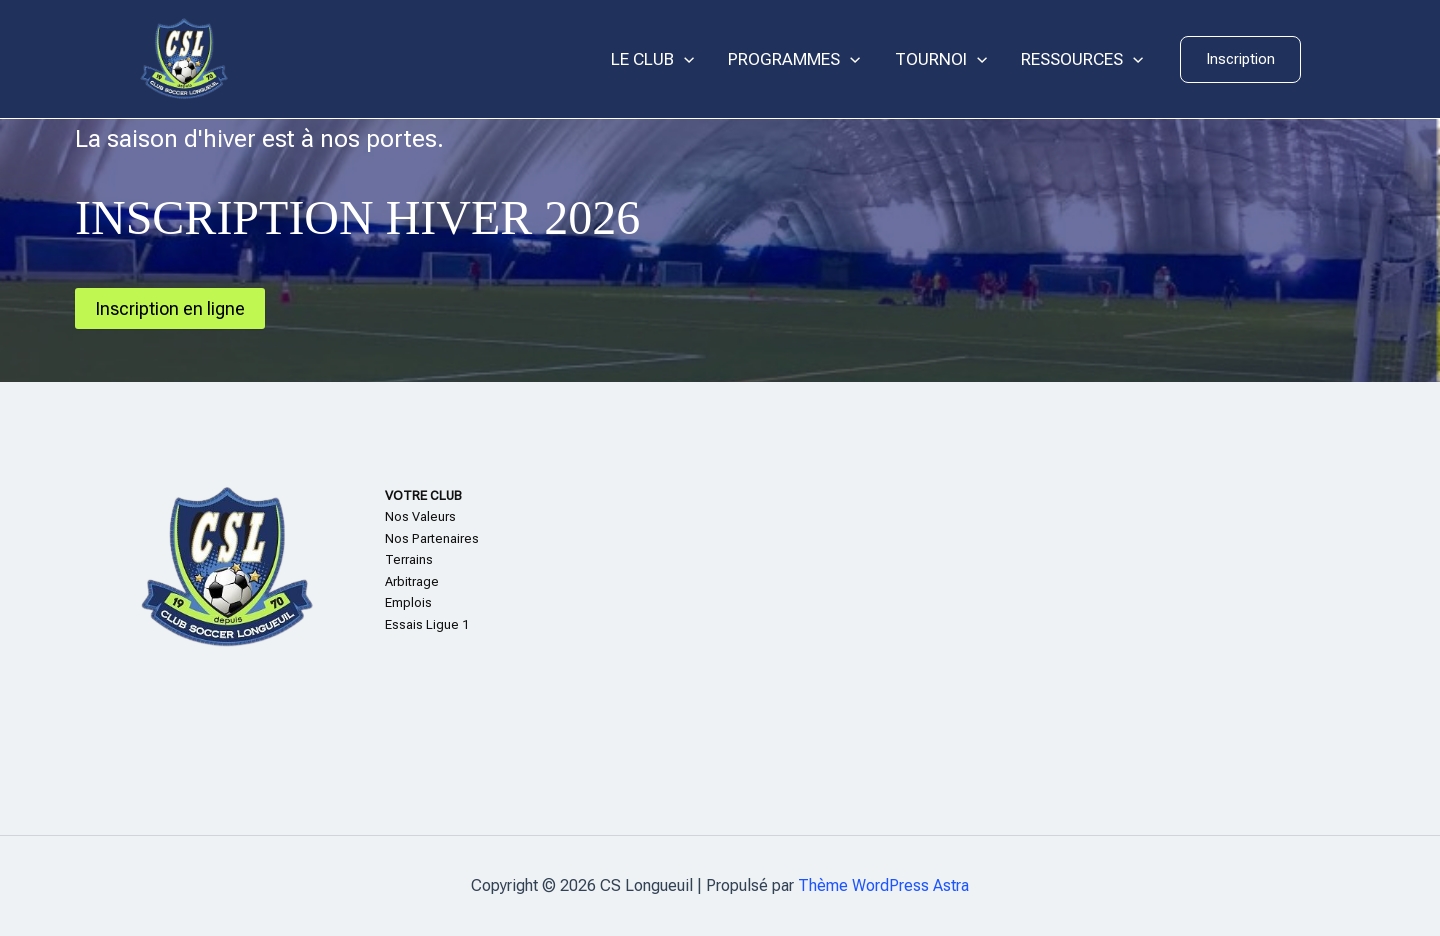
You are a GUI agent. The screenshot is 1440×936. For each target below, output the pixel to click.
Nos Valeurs (420, 516)
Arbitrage (412, 581)
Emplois (408, 602)
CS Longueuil (330, 59)
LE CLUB (652, 59)
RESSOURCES (1082, 59)
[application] (684, 59)
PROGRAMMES (794, 59)
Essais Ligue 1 (427, 624)
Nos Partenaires (432, 538)
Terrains (409, 559)
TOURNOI (941, 59)
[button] (1240, 59)
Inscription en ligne (170, 308)
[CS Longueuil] (184, 58)
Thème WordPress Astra (883, 885)
